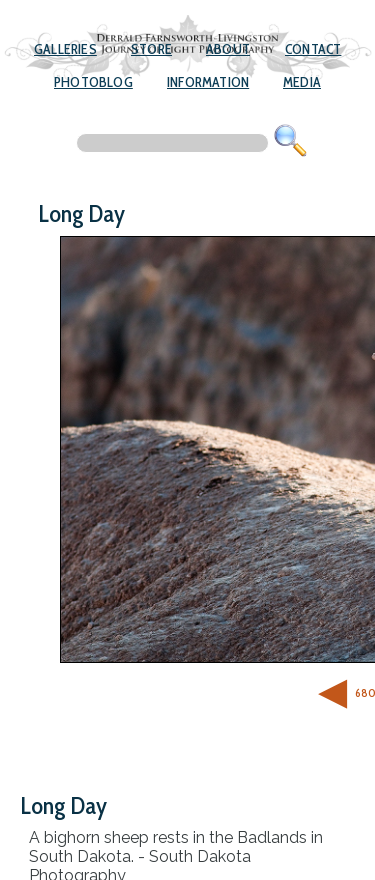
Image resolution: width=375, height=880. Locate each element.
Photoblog (93, 82)
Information (208, 82)
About (228, 49)
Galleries (65, 49)
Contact (313, 49)
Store (151, 49)
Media (302, 82)
